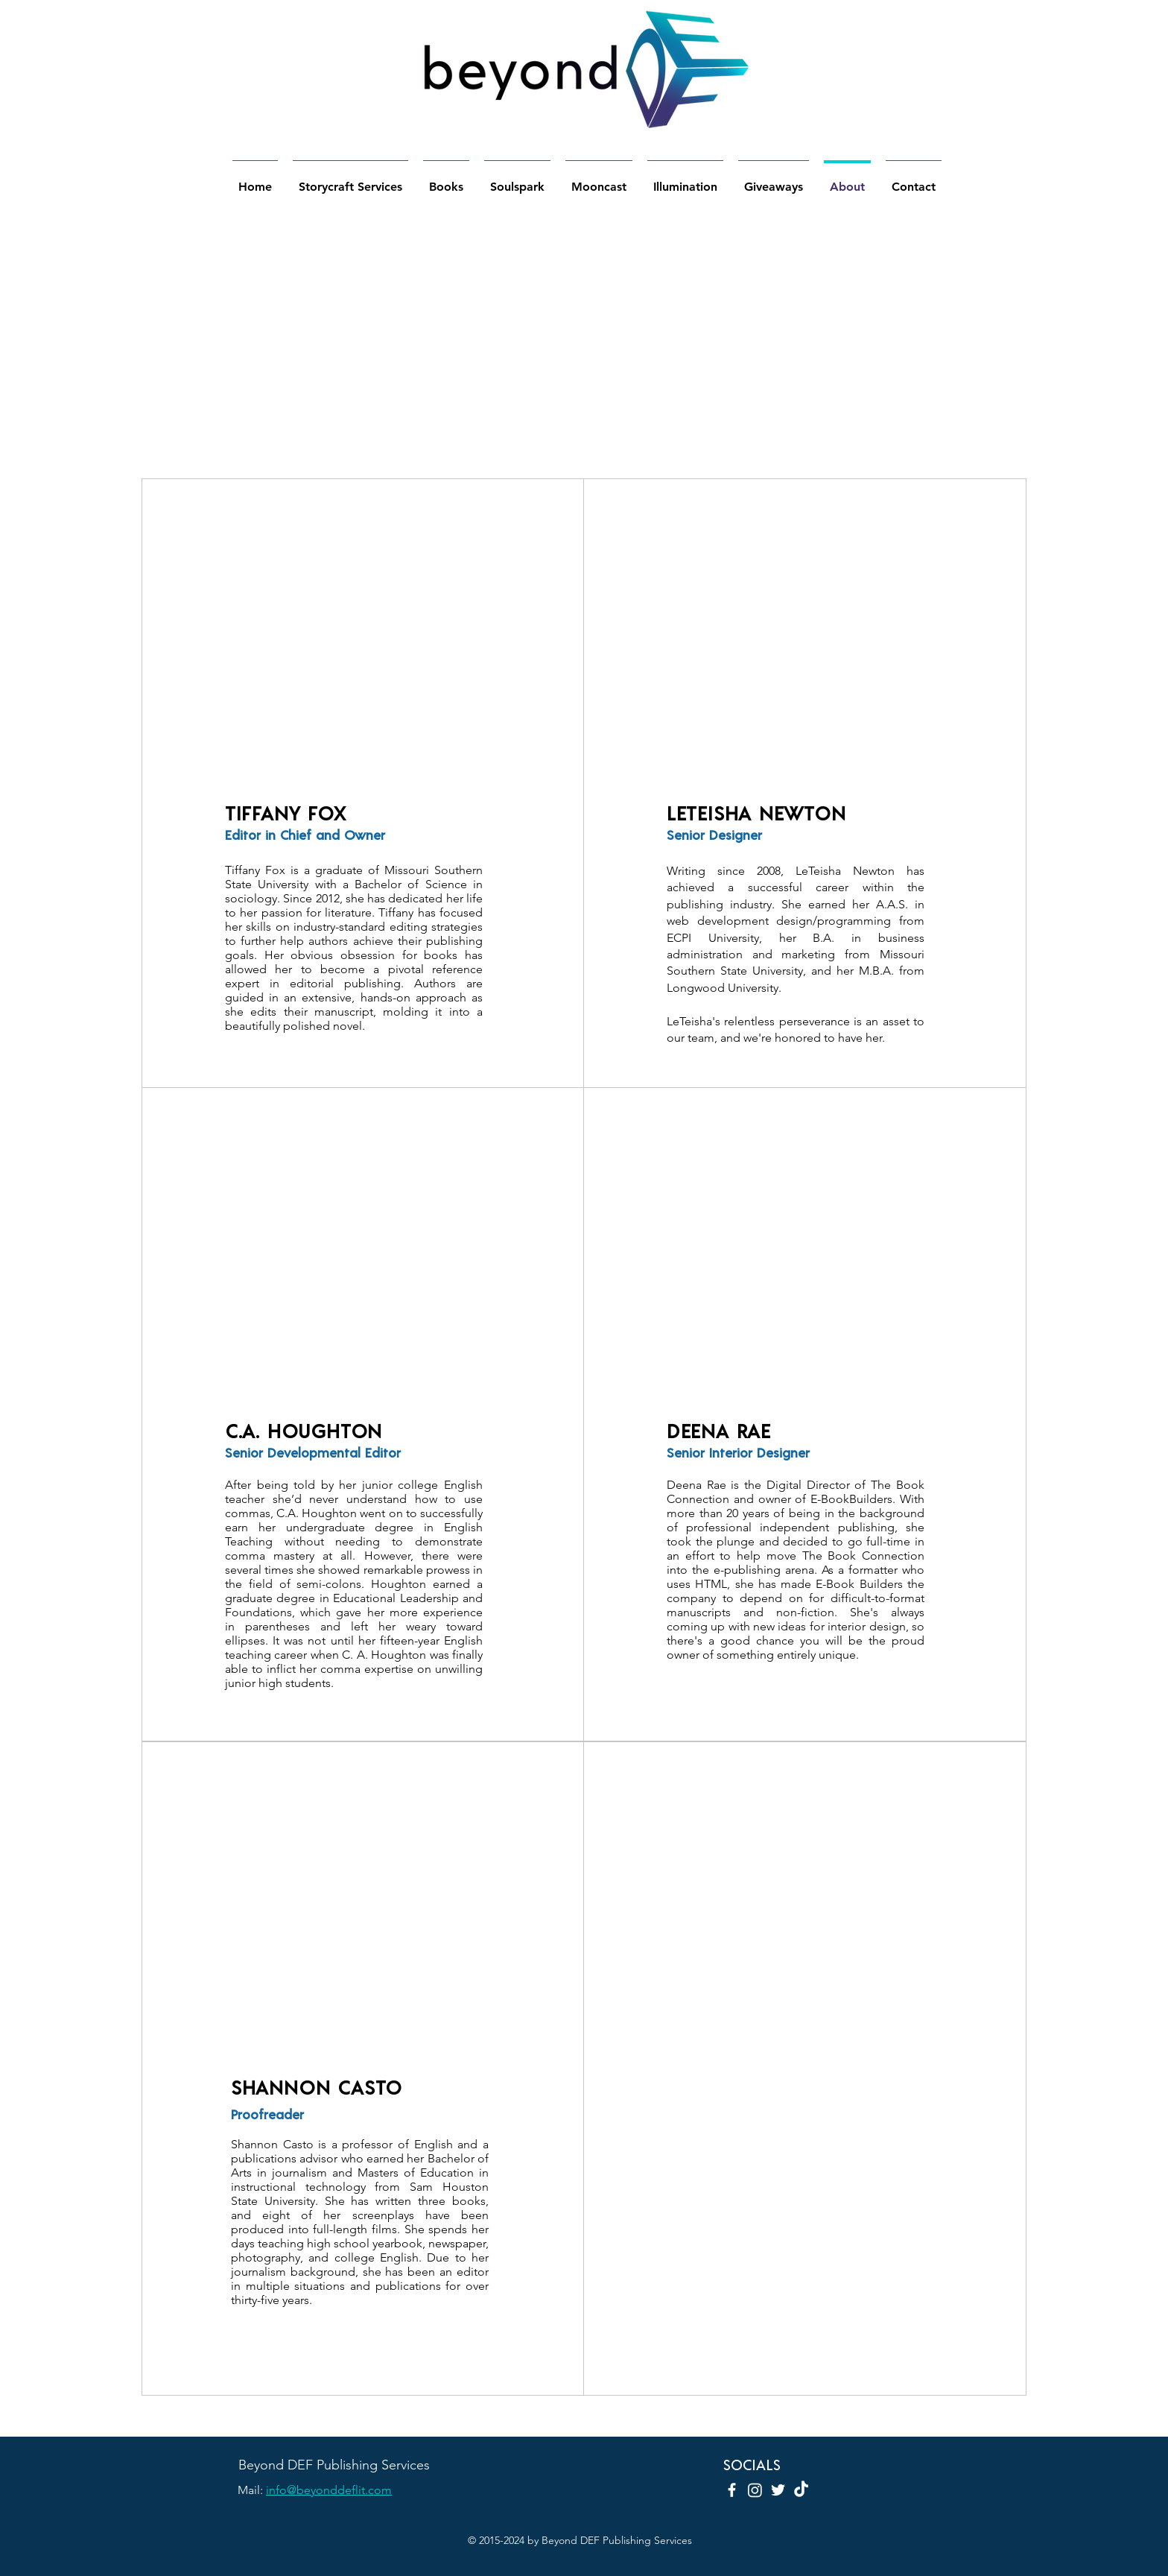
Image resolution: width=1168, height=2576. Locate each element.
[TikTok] (801, 2490)
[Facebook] (732, 2490)
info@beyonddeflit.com (329, 2490)
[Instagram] (755, 2490)
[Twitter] (778, 2490)
